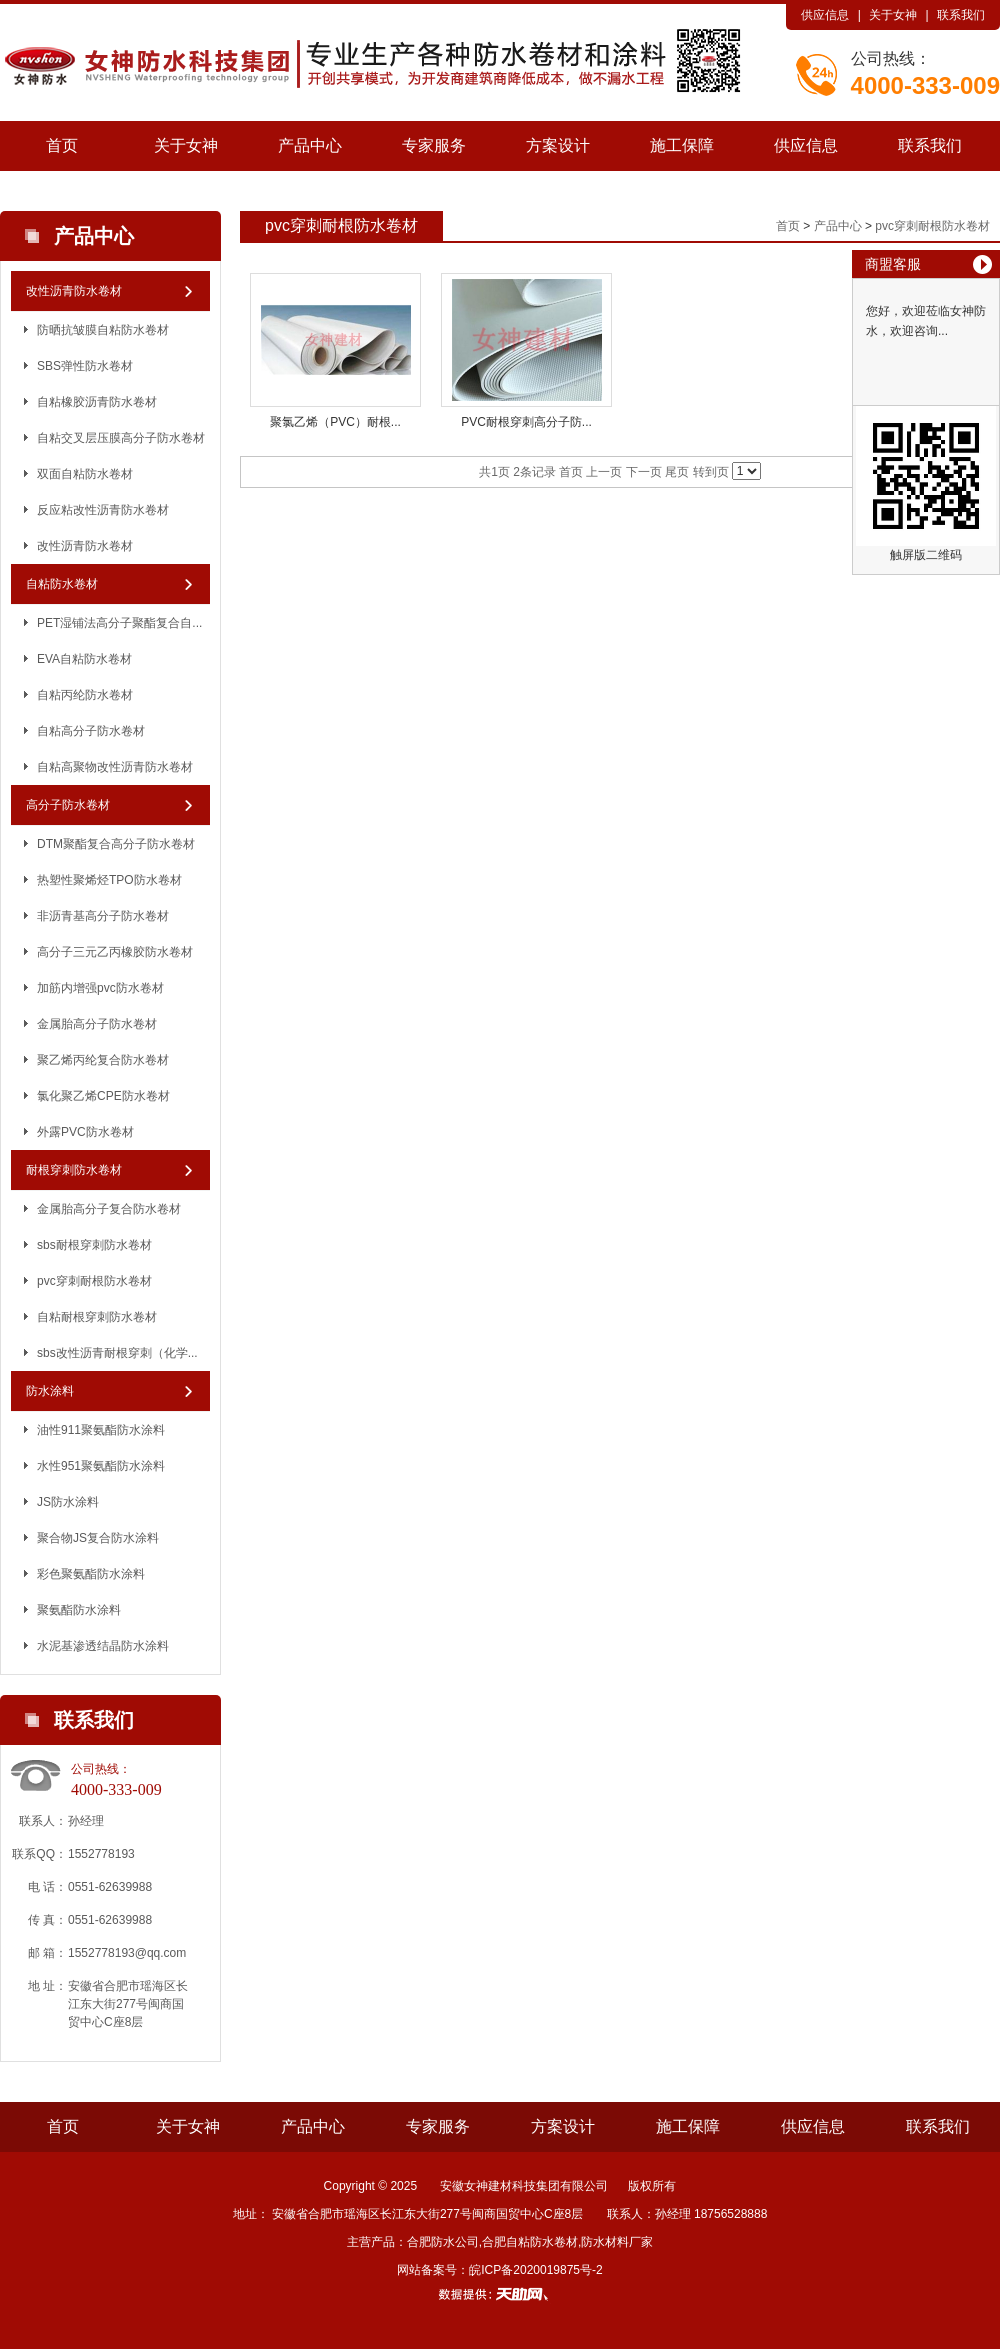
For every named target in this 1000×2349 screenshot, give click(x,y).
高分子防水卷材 (68, 805)
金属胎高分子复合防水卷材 (109, 1209)
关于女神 (893, 15)
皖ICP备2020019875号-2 (535, 2270)
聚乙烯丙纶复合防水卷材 (103, 1060)
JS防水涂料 (68, 1502)
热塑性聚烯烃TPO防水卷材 (109, 880)
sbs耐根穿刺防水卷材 (94, 1245)
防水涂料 (50, 1391)
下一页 (644, 472)
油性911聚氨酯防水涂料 (101, 1430)
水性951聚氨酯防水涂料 (101, 1466)
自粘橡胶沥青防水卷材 (97, 402)
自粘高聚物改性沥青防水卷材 (115, 767)
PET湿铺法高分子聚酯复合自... (119, 623)
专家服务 (434, 145)
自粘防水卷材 (62, 584)
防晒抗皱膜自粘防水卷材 (103, 330)
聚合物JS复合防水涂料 (98, 1538)
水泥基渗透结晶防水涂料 (103, 1646)
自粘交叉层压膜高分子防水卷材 (121, 438)
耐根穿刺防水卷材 (74, 1170)
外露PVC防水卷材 (85, 1132)
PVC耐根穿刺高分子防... (526, 422)
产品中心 (310, 145)
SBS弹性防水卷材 (85, 366)
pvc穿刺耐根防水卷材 (94, 1281)
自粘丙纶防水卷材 (85, 695)
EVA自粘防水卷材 (84, 659)
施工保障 (682, 145)
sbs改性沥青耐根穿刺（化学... (117, 1353)
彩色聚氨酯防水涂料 (91, 1574)
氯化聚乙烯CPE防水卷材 (103, 1096)
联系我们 (961, 15)
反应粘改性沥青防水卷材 (103, 510)
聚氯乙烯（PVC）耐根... (335, 422)
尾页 (677, 472)
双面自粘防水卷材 (85, 474)
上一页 (604, 472)
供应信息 (825, 15)
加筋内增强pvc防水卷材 (100, 988)
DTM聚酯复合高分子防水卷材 (116, 844)
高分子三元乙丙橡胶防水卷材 (115, 952)
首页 (62, 145)
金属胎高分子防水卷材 (97, 1024)
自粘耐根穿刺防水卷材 (97, 1317)
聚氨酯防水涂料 (79, 1610)
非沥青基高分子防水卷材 (103, 916)
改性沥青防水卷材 (74, 291)
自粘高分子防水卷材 (91, 731)
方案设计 (558, 145)
